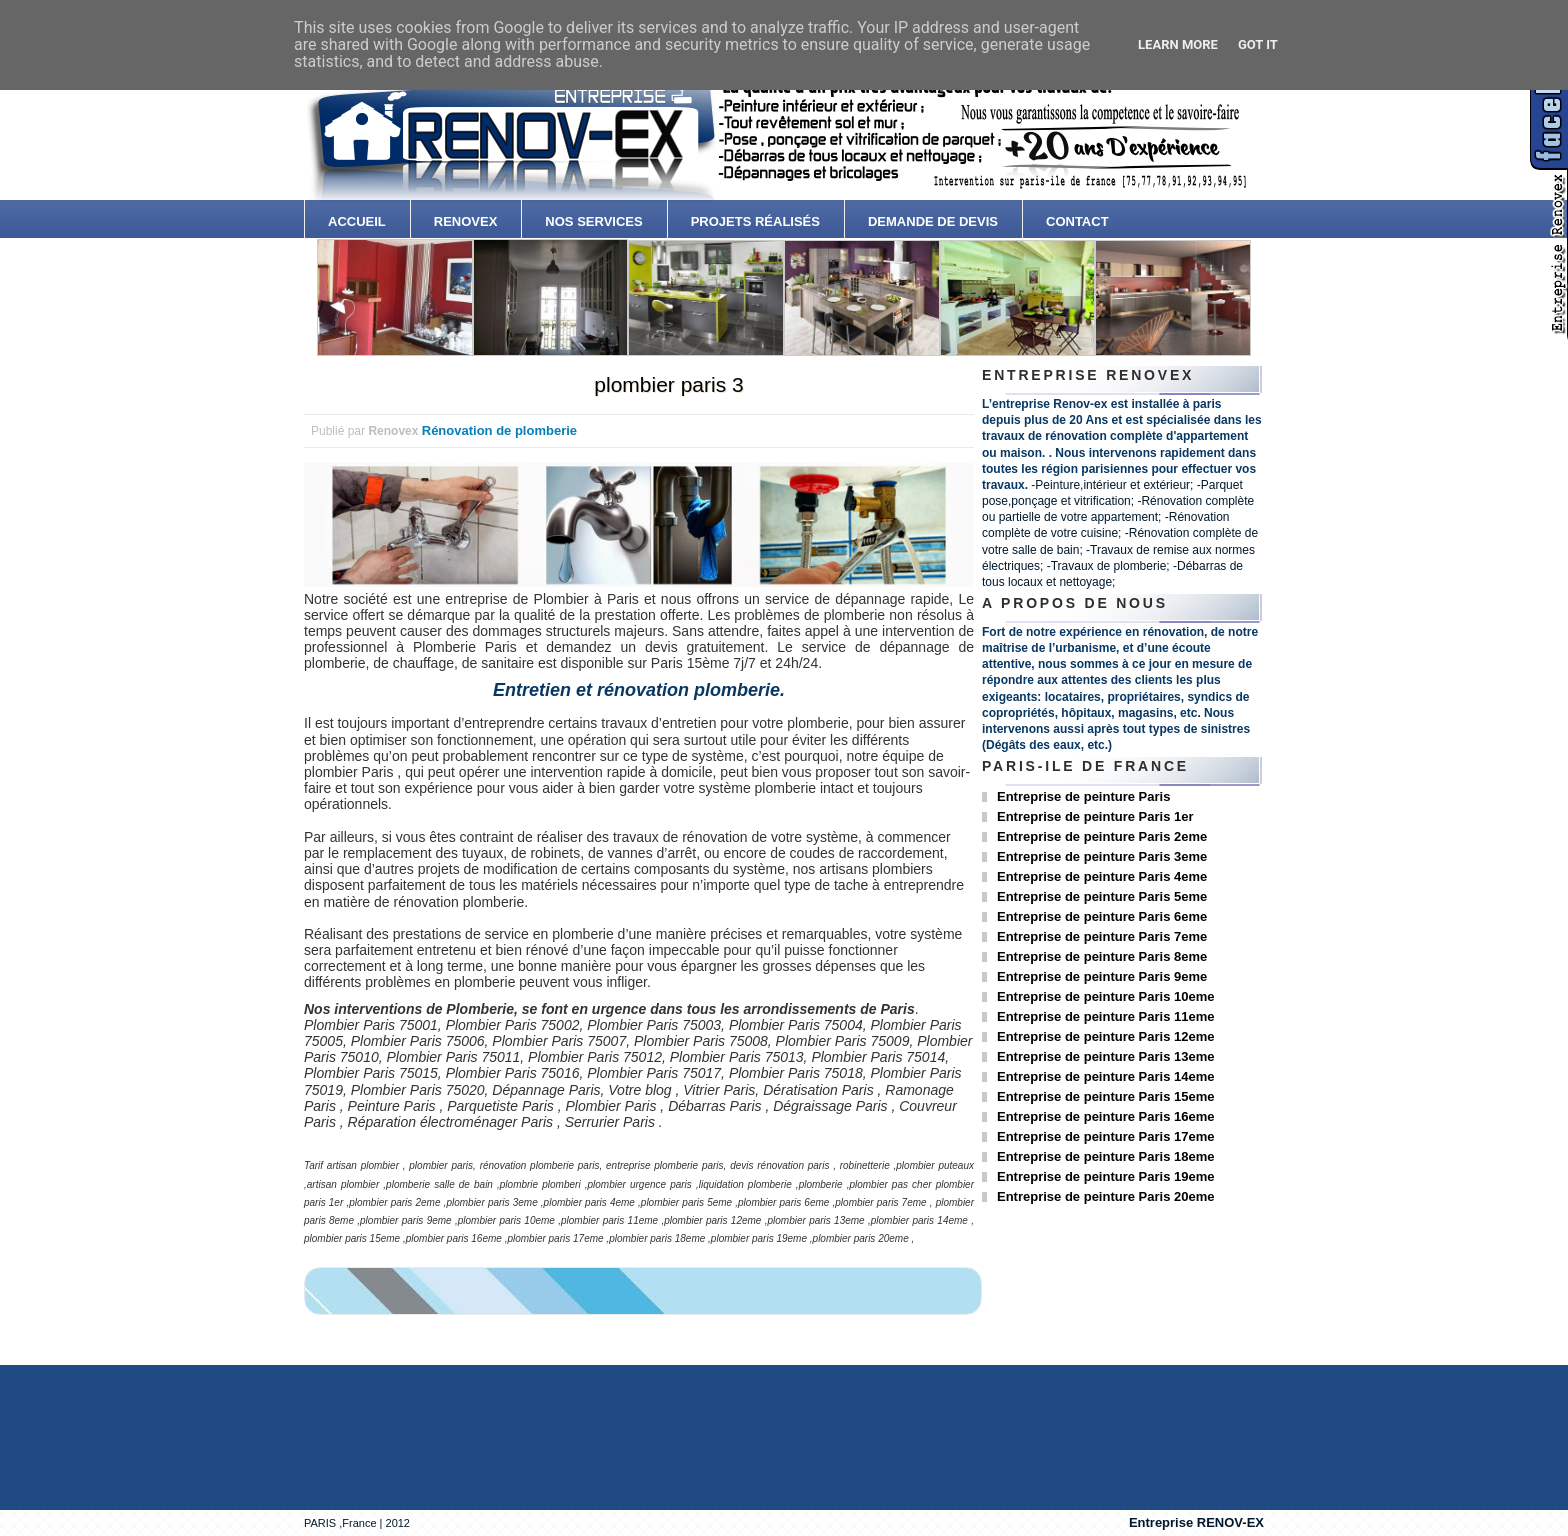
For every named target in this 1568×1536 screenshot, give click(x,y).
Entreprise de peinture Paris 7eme (1102, 936)
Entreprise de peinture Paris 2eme (1102, 836)
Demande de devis (933, 221)
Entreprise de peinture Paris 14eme (1105, 1076)
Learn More (1178, 44)
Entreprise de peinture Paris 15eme (1105, 1096)
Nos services (593, 221)
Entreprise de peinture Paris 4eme (1102, 876)
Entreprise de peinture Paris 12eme (1105, 1036)
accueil (357, 221)
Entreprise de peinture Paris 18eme (1105, 1156)
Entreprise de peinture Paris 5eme (1102, 896)
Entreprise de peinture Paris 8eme (1102, 956)
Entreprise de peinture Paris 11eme (1105, 1016)
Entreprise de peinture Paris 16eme (1105, 1116)
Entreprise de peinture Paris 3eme (1102, 856)
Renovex (466, 221)
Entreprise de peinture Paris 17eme (1105, 1136)
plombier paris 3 (668, 384)
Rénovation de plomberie (499, 430)
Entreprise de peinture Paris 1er (1095, 816)
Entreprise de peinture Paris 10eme (1105, 996)
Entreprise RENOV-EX (1196, 1522)
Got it (1258, 44)
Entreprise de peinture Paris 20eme (1105, 1196)
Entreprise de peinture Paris (1083, 796)
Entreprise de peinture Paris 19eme (1105, 1176)
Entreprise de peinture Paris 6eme (1102, 916)
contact (1077, 221)
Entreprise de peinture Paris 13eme (1105, 1056)
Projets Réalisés (755, 221)
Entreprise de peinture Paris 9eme (1102, 976)
